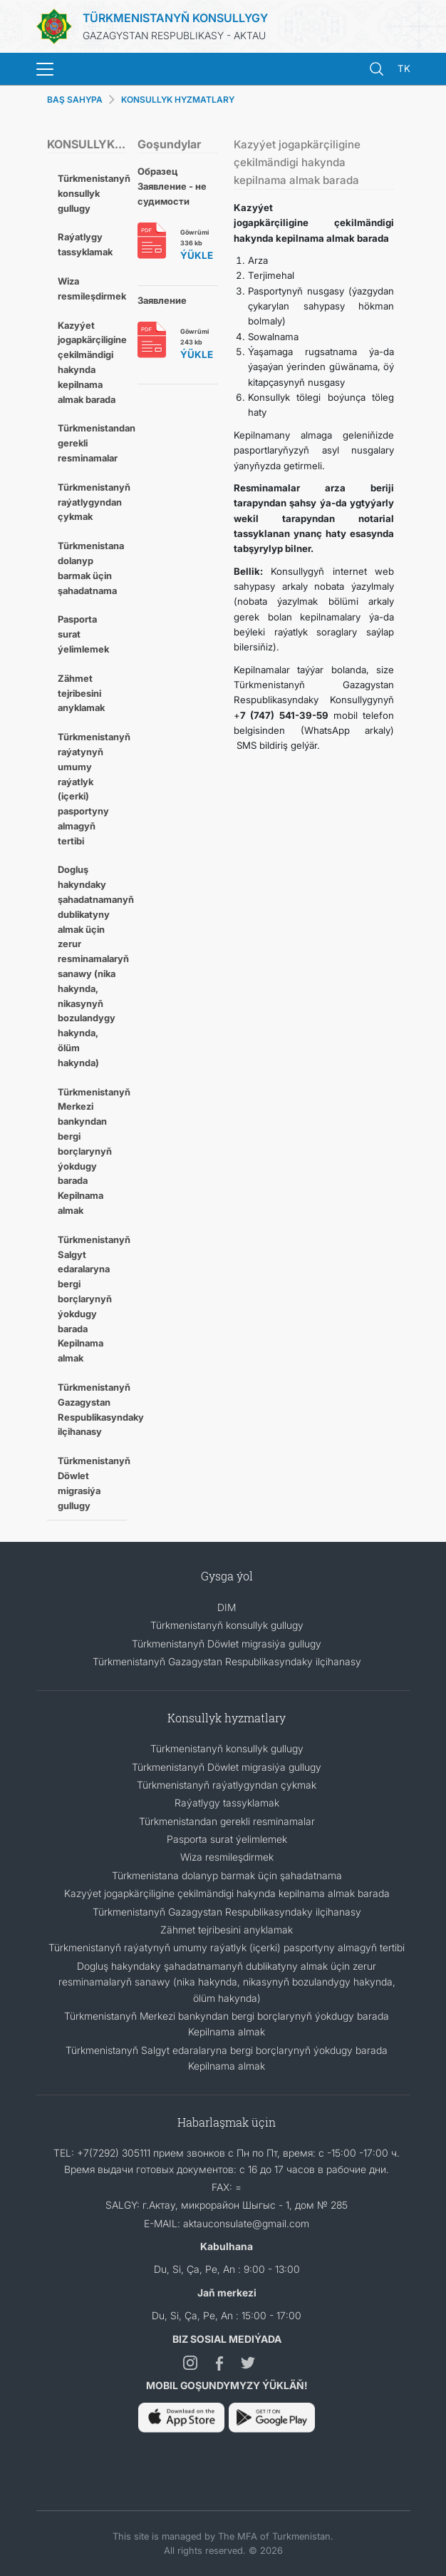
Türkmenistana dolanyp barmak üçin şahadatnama (91, 568)
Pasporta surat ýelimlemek (83, 634)
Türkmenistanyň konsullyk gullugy (93, 193)
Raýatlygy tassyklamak (85, 244)
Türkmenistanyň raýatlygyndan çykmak (93, 502)
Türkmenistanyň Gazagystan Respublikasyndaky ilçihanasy (93, 1409)
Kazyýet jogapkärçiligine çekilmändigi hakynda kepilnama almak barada (92, 362)
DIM (226, 1607)
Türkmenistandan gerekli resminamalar (93, 443)
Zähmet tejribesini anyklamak (81, 693)
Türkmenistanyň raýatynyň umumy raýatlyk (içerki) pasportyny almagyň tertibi (93, 789)
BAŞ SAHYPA (75, 99)
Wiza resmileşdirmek (92, 288)
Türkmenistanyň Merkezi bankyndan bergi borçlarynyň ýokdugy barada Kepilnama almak (93, 1151)
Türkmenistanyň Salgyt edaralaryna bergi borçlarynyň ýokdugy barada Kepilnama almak (93, 1299)
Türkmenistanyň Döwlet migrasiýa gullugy (93, 1483)
